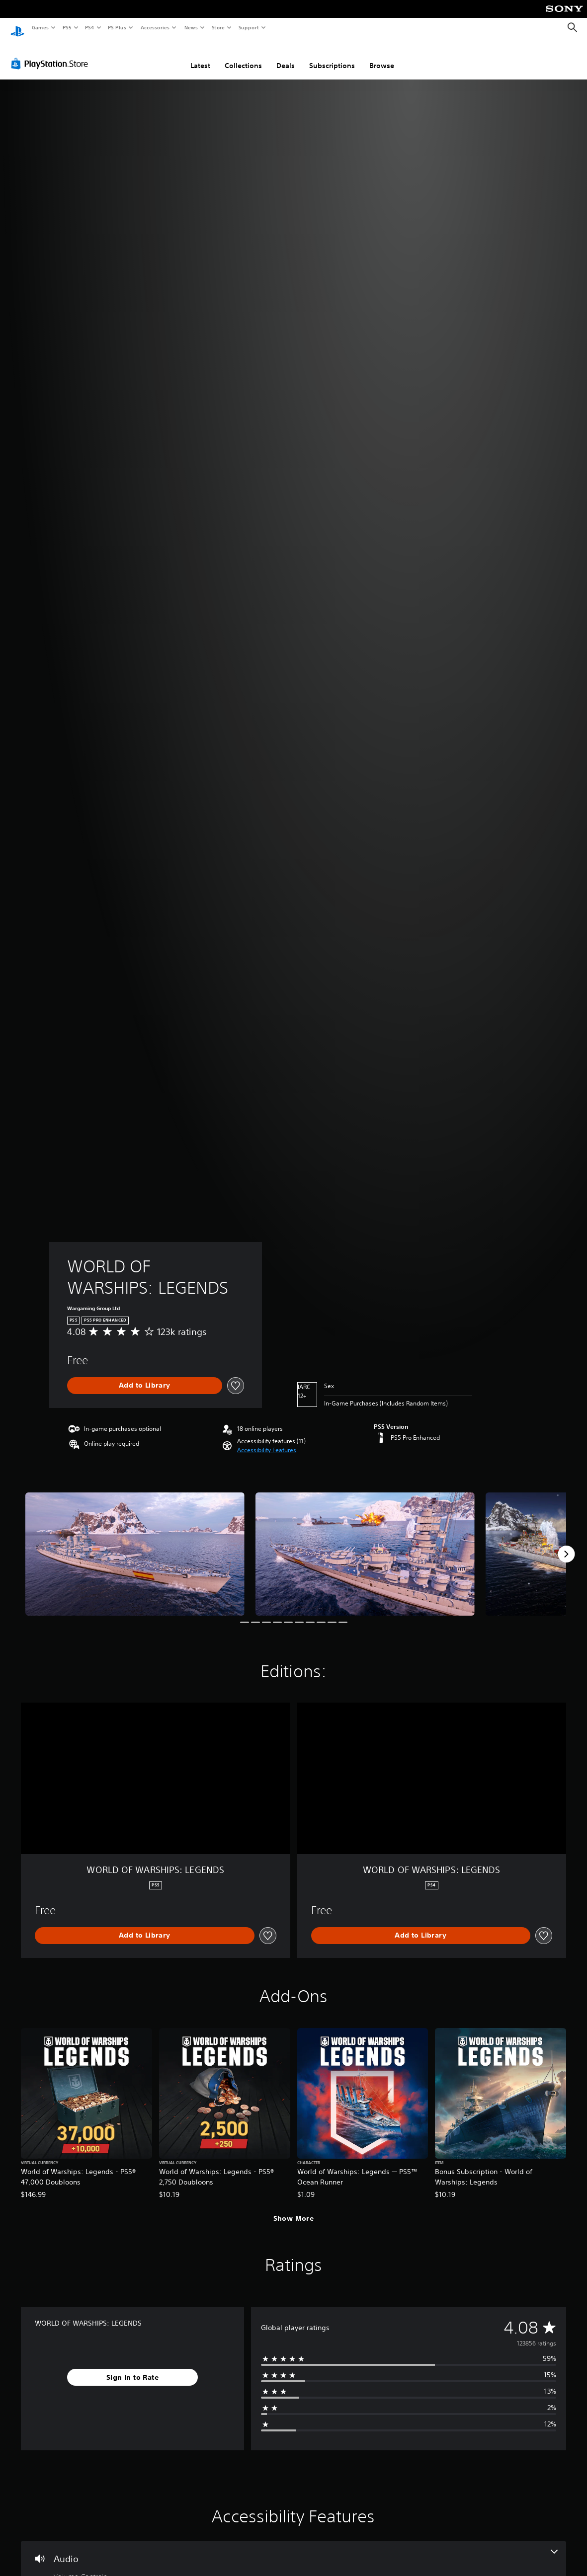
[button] (266, 1440)
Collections (243, 56)
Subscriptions (332, 56)
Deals (285, 56)
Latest (200, 56)
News (191, 27)
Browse (381, 56)
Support (248, 27)
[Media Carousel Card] (135, 1544)
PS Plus (117, 27)
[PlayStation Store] (51, 54)
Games (39, 27)
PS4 (89, 27)
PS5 (67, 27)
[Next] (566, 1544)
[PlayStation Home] (17, 28)
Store (218, 27)
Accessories (154, 27)
